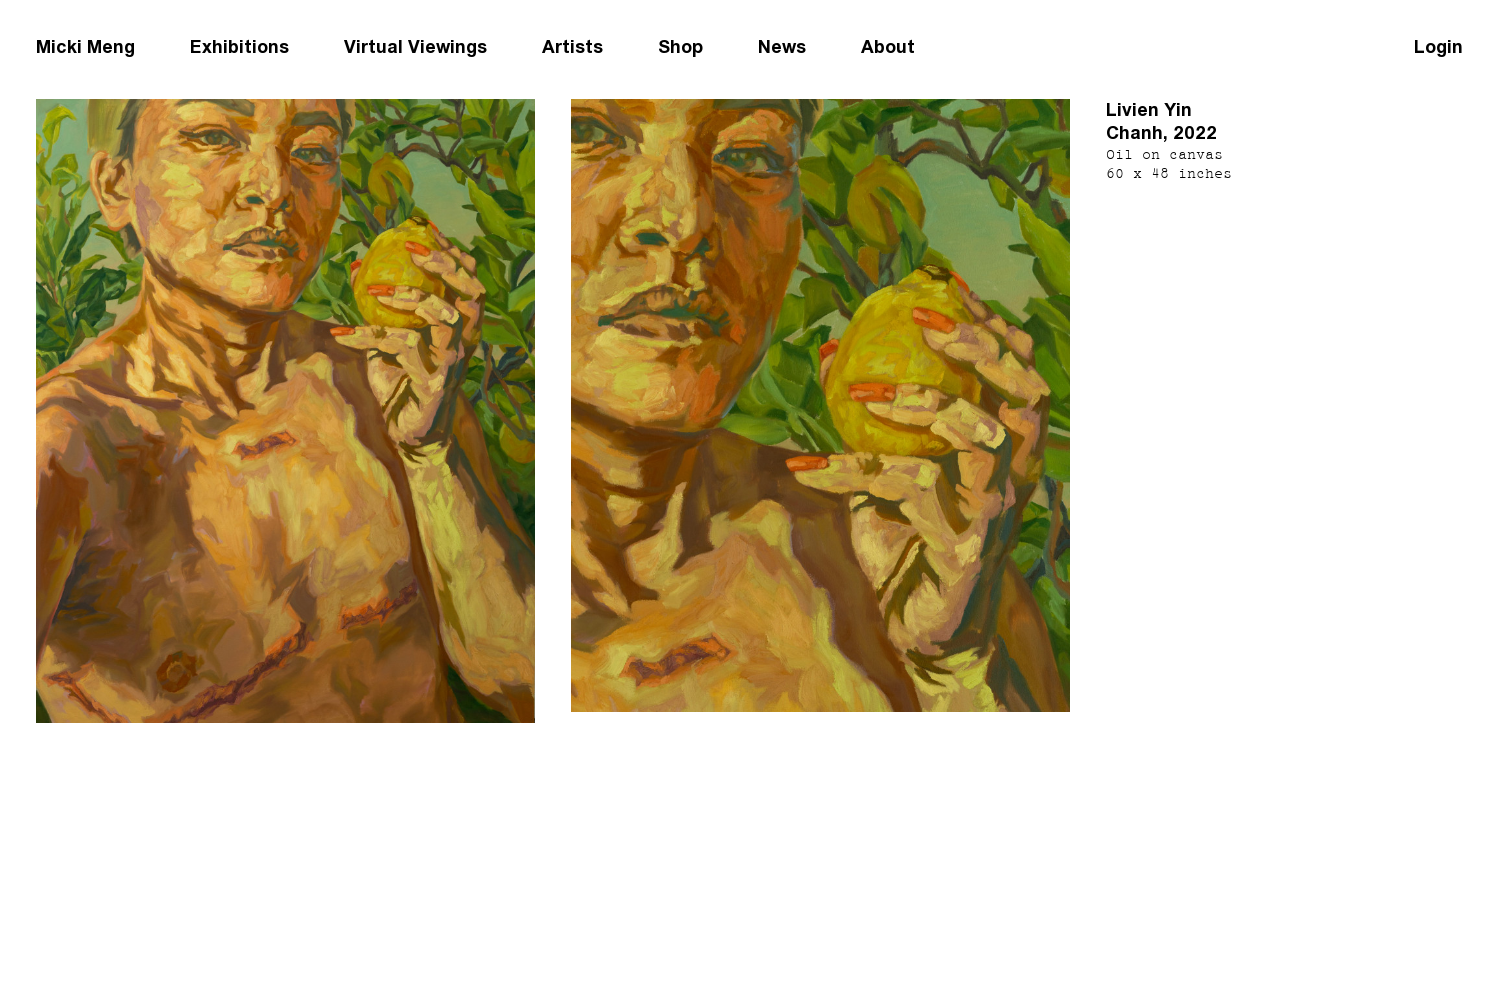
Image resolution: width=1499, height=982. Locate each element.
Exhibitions (239, 46)
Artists (572, 46)
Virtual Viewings (415, 46)
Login (1438, 46)
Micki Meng (85, 46)
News (782, 46)
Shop (680, 46)
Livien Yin (1149, 109)
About (888, 46)
